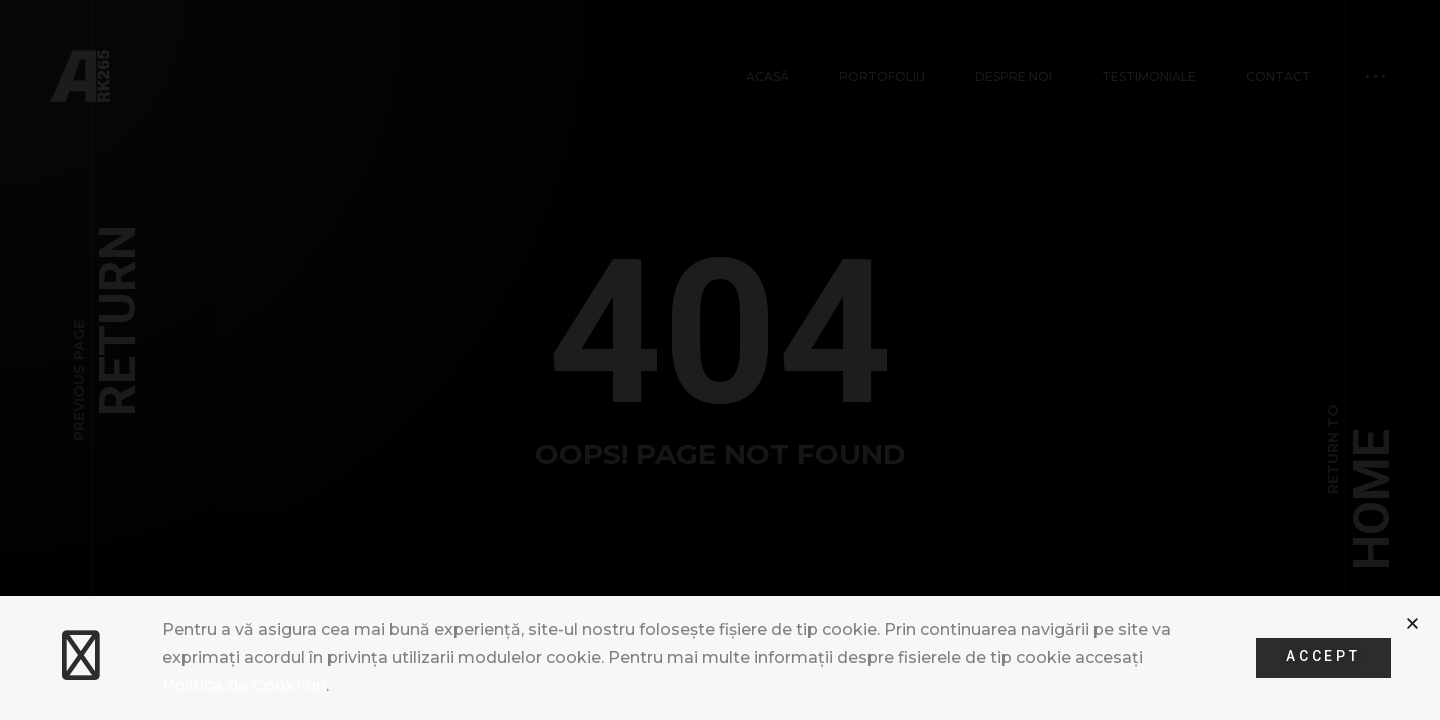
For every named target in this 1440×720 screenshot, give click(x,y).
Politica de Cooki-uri (244, 685)
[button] (1412, 623)
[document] (720, 360)
